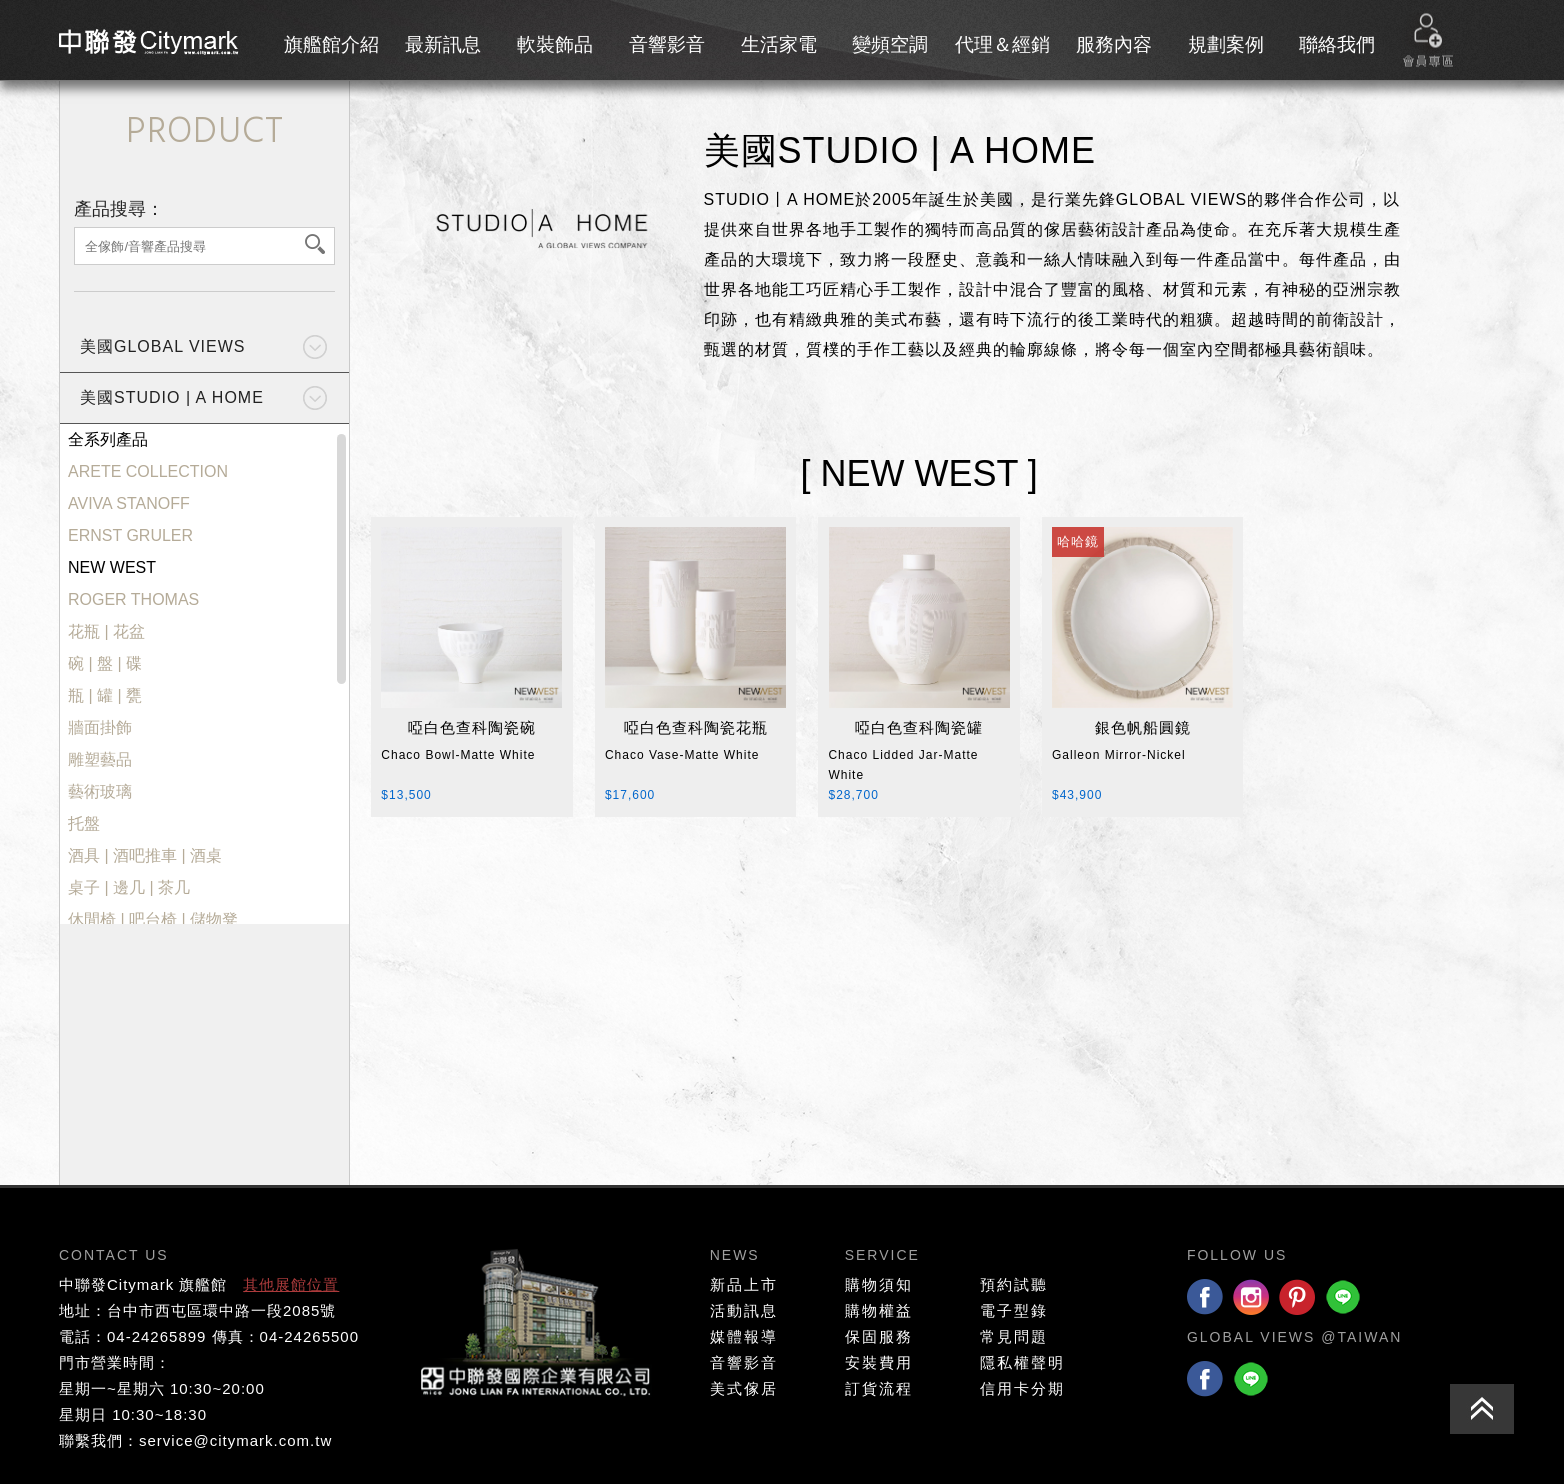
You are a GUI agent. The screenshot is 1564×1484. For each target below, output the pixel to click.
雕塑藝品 (100, 760)
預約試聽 (1014, 1284)
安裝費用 (879, 1362)
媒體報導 (744, 1336)
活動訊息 (744, 1310)
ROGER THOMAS (133, 600)
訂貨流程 (879, 1388)
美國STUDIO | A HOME (172, 397)
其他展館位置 (291, 1284)
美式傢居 (744, 1388)
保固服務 (879, 1336)
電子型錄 (1014, 1310)
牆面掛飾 (100, 728)
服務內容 (1114, 44)
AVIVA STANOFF (129, 504)
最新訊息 (443, 44)
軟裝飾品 (555, 44)
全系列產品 (108, 440)
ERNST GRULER (130, 536)
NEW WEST (112, 568)
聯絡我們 (1337, 44)
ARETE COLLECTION (148, 472)
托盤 (84, 824)
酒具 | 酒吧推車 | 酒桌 (145, 856)
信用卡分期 (1022, 1388)
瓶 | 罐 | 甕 (105, 696)
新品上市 (744, 1284)
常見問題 (1014, 1336)
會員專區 (1428, 40)
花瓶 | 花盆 (106, 632)
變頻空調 (890, 44)
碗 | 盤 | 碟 (105, 664)
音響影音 (667, 44)
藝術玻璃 (100, 792)
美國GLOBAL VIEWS (162, 346)
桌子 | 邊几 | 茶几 (129, 888)
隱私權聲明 (1022, 1362)
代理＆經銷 (1002, 44)
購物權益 (879, 1310)
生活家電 (779, 44)
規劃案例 (1226, 44)
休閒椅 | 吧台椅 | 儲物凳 (153, 920)
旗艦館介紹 (331, 44)
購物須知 (879, 1284)
